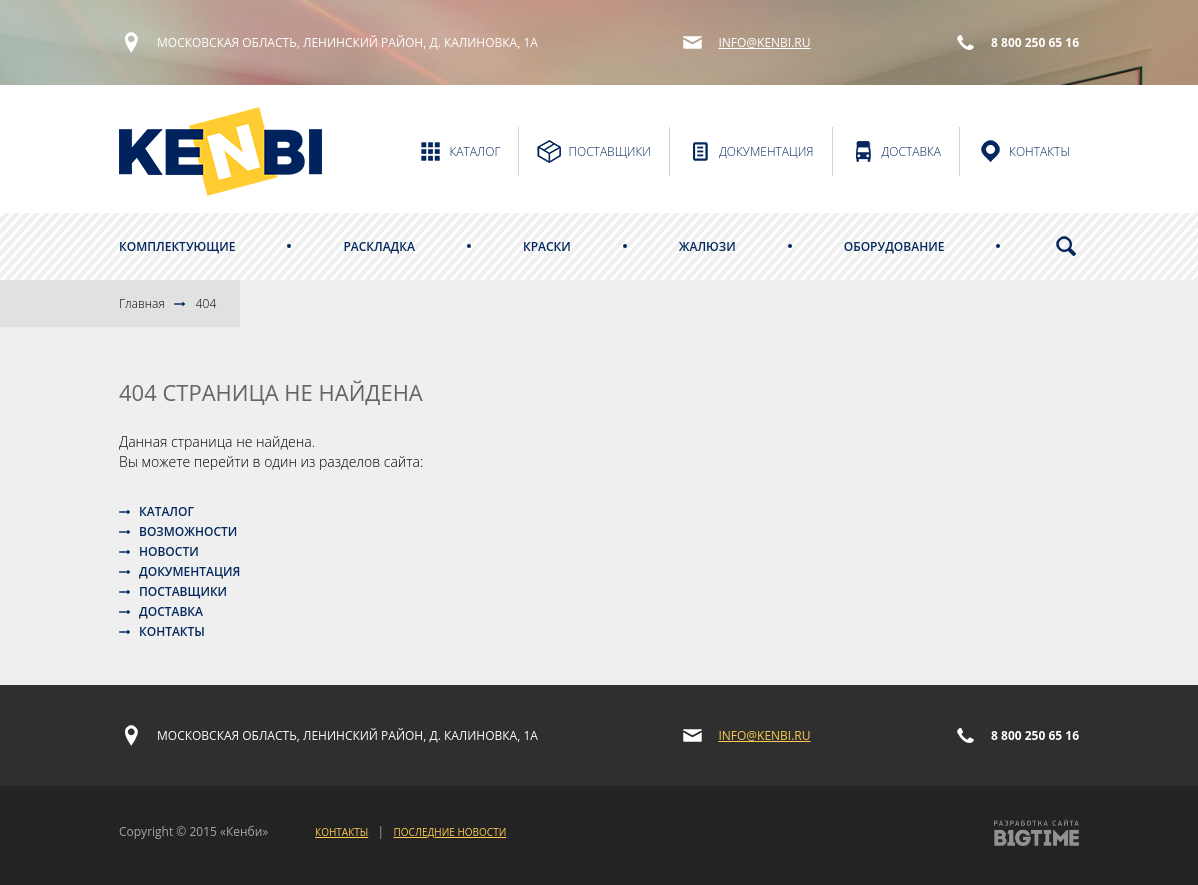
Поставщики (183, 591)
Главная (142, 303)
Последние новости (450, 832)
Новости (169, 551)
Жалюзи (707, 246)
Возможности (188, 531)
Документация (189, 571)
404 (206, 303)
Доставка (171, 611)
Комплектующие (177, 246)
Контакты (172, 631)
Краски (547, 246)
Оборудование (894, 246)
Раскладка (379, 246)
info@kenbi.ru (764, 42)
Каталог (166, 511)
